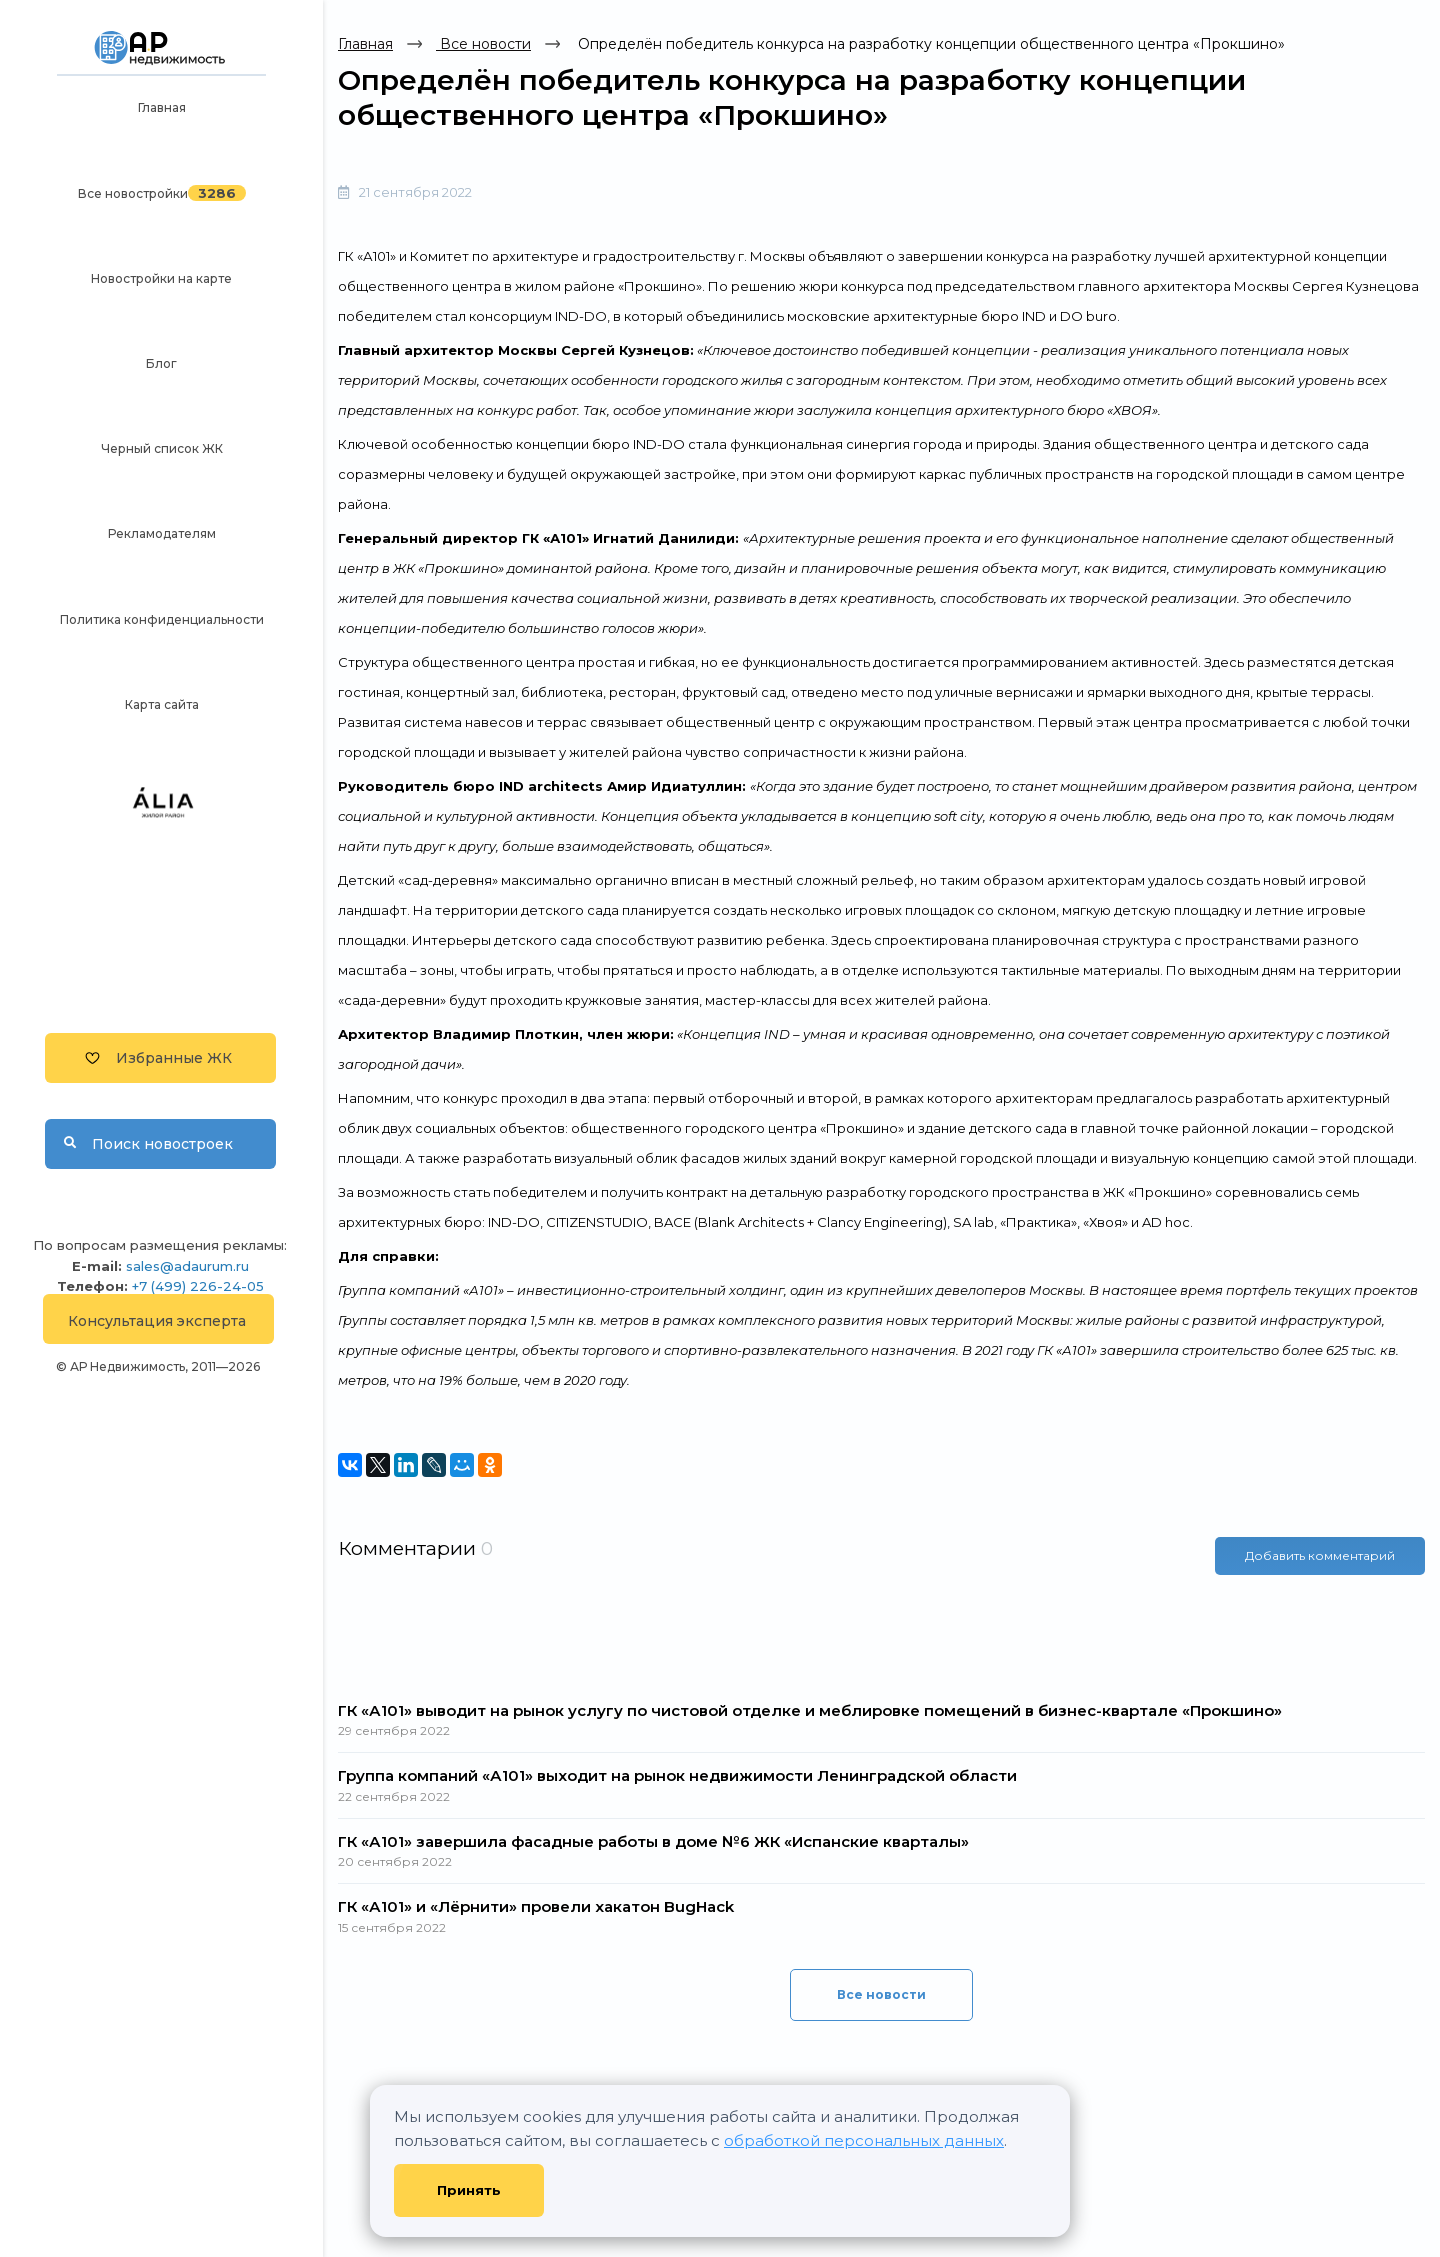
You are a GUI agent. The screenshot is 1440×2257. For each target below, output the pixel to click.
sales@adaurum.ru (187, 1266)
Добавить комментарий (1320, 1555)
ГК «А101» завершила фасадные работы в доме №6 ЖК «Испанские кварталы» (653, 1841)
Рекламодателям (162, 533)
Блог (161, 363)
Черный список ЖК (162, 448)
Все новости (483, 44)
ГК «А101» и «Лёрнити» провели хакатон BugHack (536, 1906)
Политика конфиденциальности (162, 619)
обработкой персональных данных (864, 2140)
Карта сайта (162, 704)
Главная (162, 107)
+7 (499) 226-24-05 (198, 1286)
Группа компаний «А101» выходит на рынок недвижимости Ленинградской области (677, 1775)
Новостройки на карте (161, 278)
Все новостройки (133, 193)
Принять (469, 2190)
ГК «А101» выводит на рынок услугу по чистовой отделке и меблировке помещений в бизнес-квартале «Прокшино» (810, 1710)
